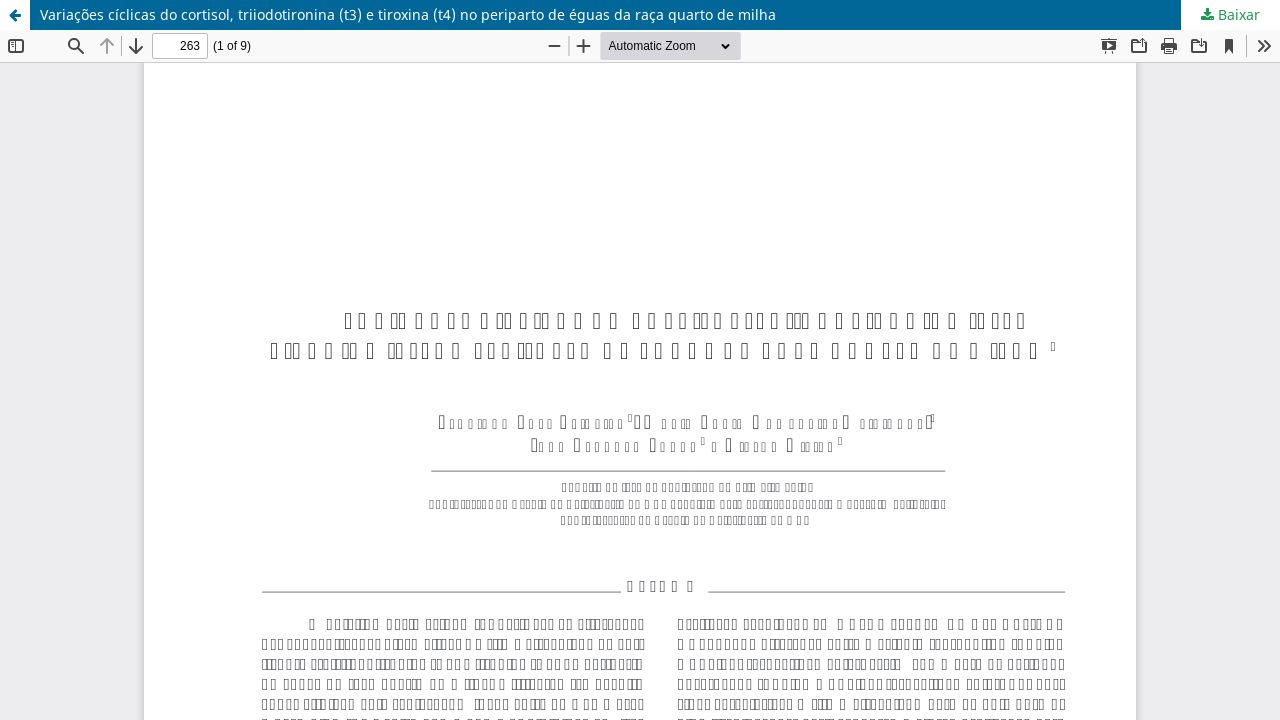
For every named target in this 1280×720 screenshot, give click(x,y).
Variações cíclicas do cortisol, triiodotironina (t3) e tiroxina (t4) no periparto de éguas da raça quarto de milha (408, 14)
